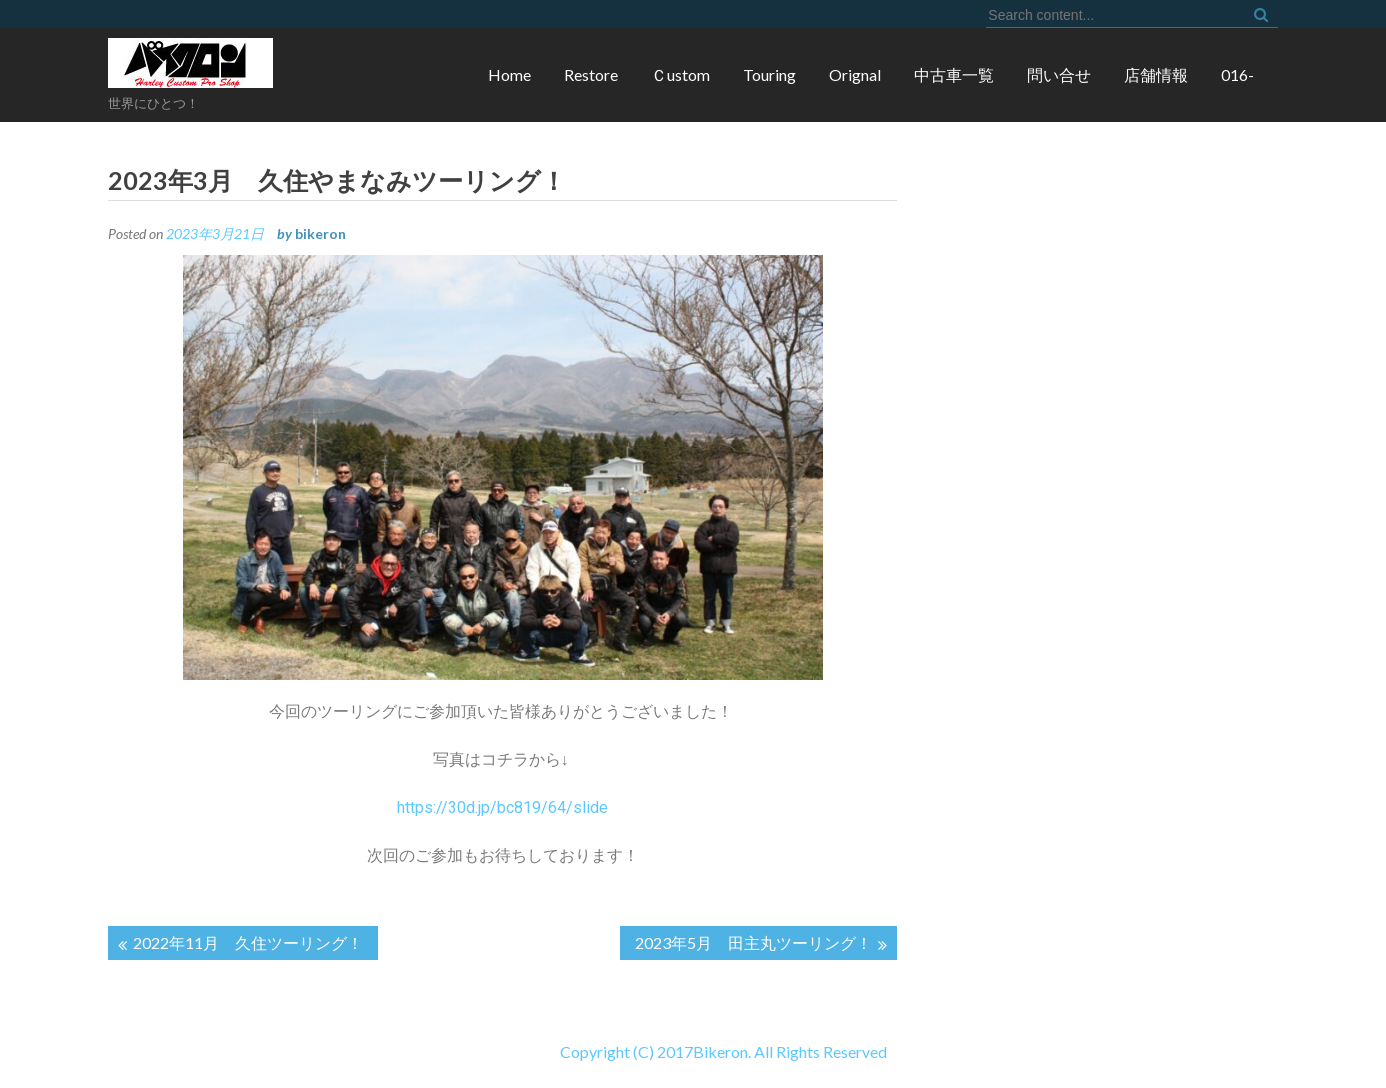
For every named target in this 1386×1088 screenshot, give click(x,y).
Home (509, 74)
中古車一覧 (954, 74)
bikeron (320, 233)
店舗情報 (1156, 74)
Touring (769, 74)
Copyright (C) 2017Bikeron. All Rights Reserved (443, 1051)
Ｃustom (680, 74)
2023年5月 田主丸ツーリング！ (753, 942)
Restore (591, 74)
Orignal (855, 74)
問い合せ (1059, 74)
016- (1237, 74)
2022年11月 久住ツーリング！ (248, 942)
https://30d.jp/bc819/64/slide (502, 807)
